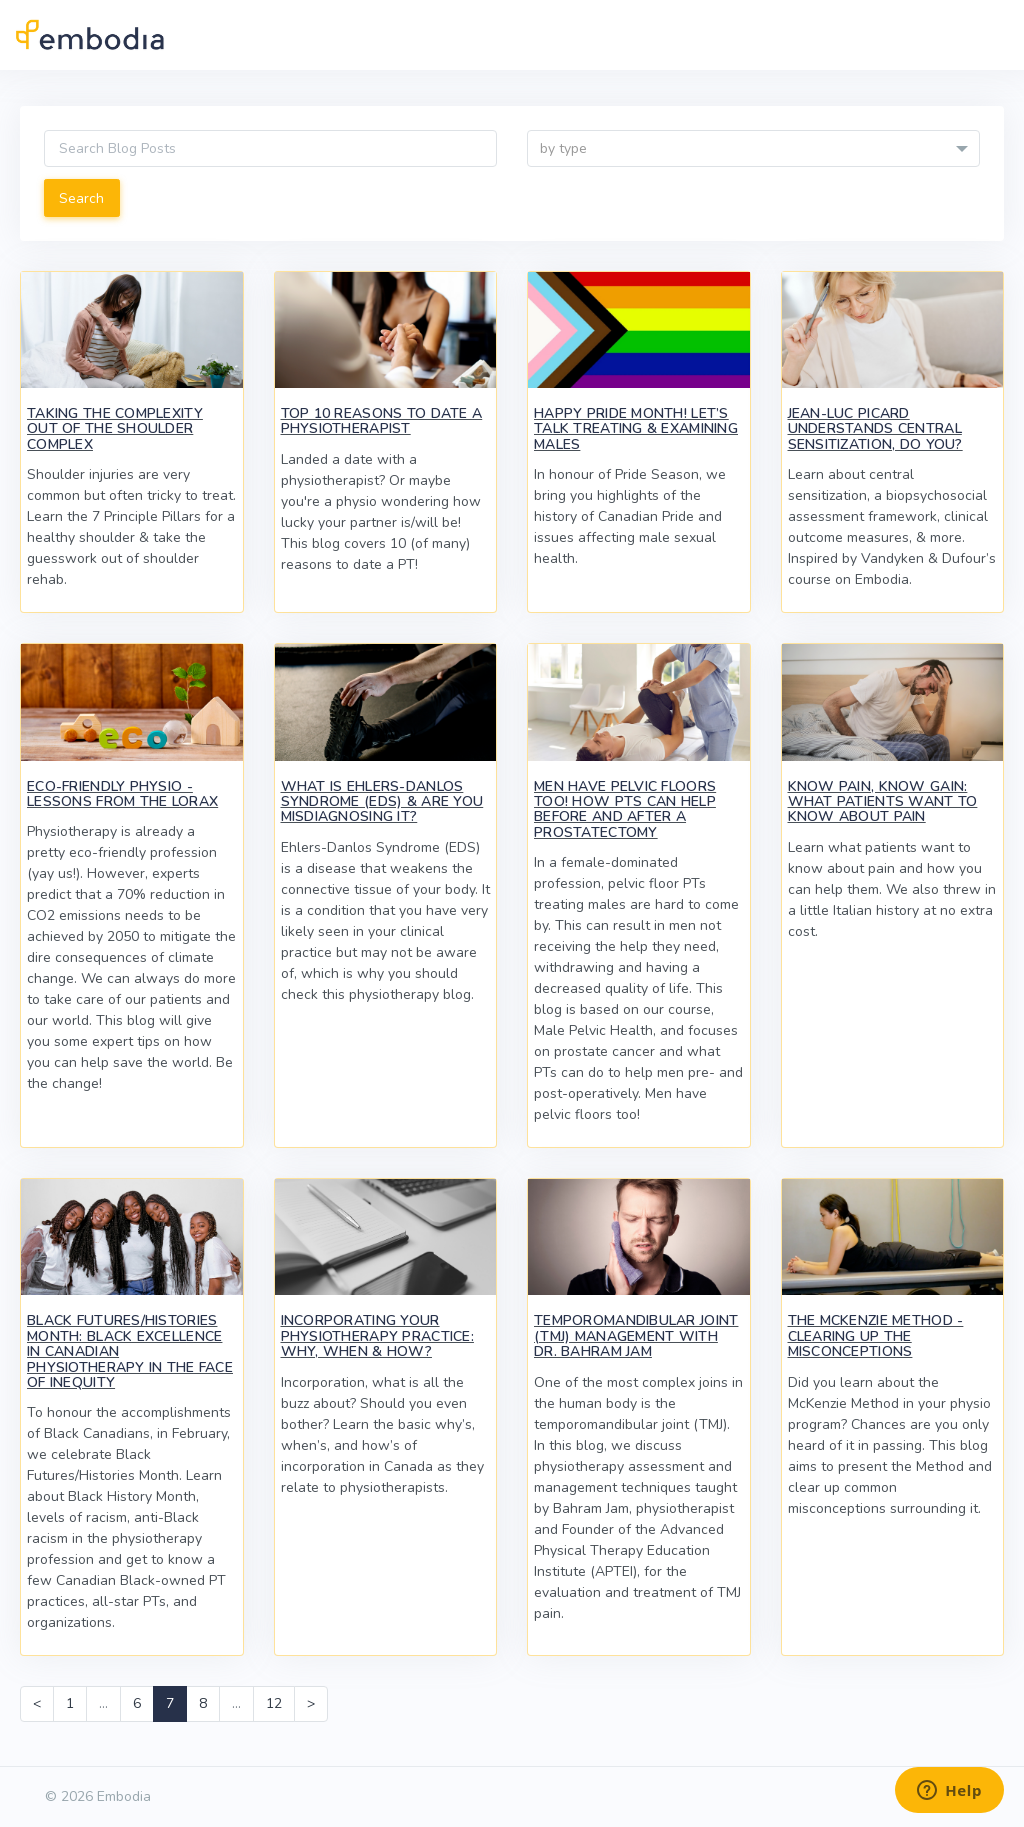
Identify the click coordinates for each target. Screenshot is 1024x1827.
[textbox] (753, 149)
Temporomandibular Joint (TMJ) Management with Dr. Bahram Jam (636, 1336)
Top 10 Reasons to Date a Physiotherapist (382, 421)
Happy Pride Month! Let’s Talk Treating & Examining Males (636, 429)
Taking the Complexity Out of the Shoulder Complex (115, 429)
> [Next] (311, 1703)
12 (274, 1703)
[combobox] (753, 148)
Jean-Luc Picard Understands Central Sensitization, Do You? (875, 429)
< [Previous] (37, 1703)
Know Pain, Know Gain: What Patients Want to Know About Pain (883, 802)
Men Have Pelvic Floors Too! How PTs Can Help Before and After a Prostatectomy (625, 809)
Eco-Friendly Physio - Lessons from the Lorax (122, 794)
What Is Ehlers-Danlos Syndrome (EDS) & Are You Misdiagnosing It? (382, 802)
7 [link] (170, 1703)
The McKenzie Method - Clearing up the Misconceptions (876, 1336)
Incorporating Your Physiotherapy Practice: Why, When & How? (377, 1336)
